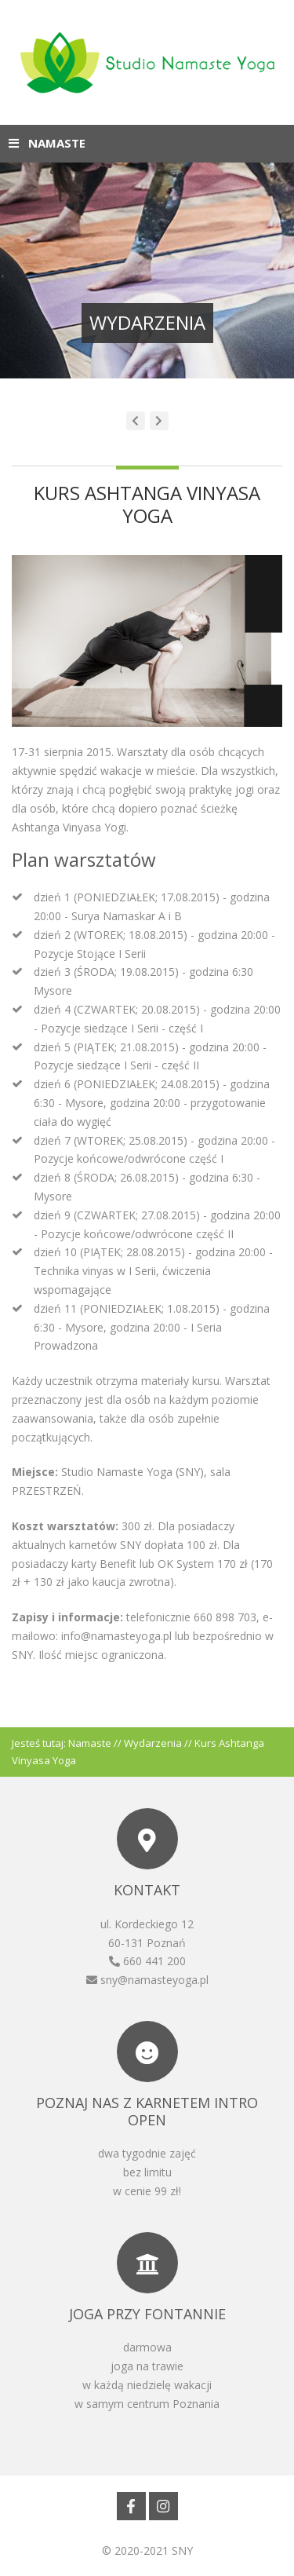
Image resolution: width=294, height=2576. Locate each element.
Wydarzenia (153, 1743)
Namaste (89, 1743)
